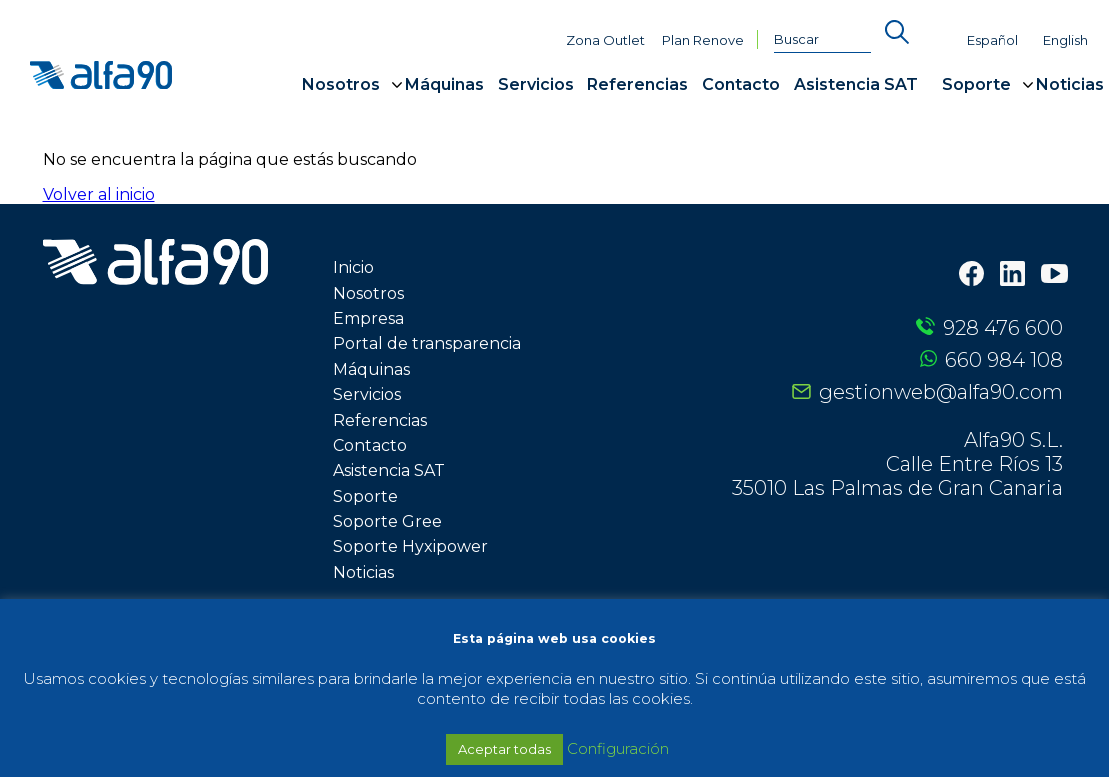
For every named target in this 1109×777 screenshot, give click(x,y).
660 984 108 (1004, 360)
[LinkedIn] (1012, 275)
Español (992, 40)
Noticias (1070, 84)
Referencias (637, 84)
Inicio (353, 267)
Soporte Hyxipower (410, 546)
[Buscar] (823, 40)
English (1065, 40)
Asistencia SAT (856, 84)
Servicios (536, 84)
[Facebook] (971, 275)
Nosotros (341, 84)
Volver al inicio (99, 194)
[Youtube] (1054, 276)
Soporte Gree (387, 521)
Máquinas (444, 84)
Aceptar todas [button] (504, 749)
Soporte (976, 84)
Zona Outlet (605, 40)
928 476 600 (1003, 328)
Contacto (741, 84)
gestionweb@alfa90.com (941, 392)
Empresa (368, 318)
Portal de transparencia (427, 343)
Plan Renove (703, 40)
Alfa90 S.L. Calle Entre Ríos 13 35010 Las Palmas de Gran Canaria (897, 464)
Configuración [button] (618, 748)
